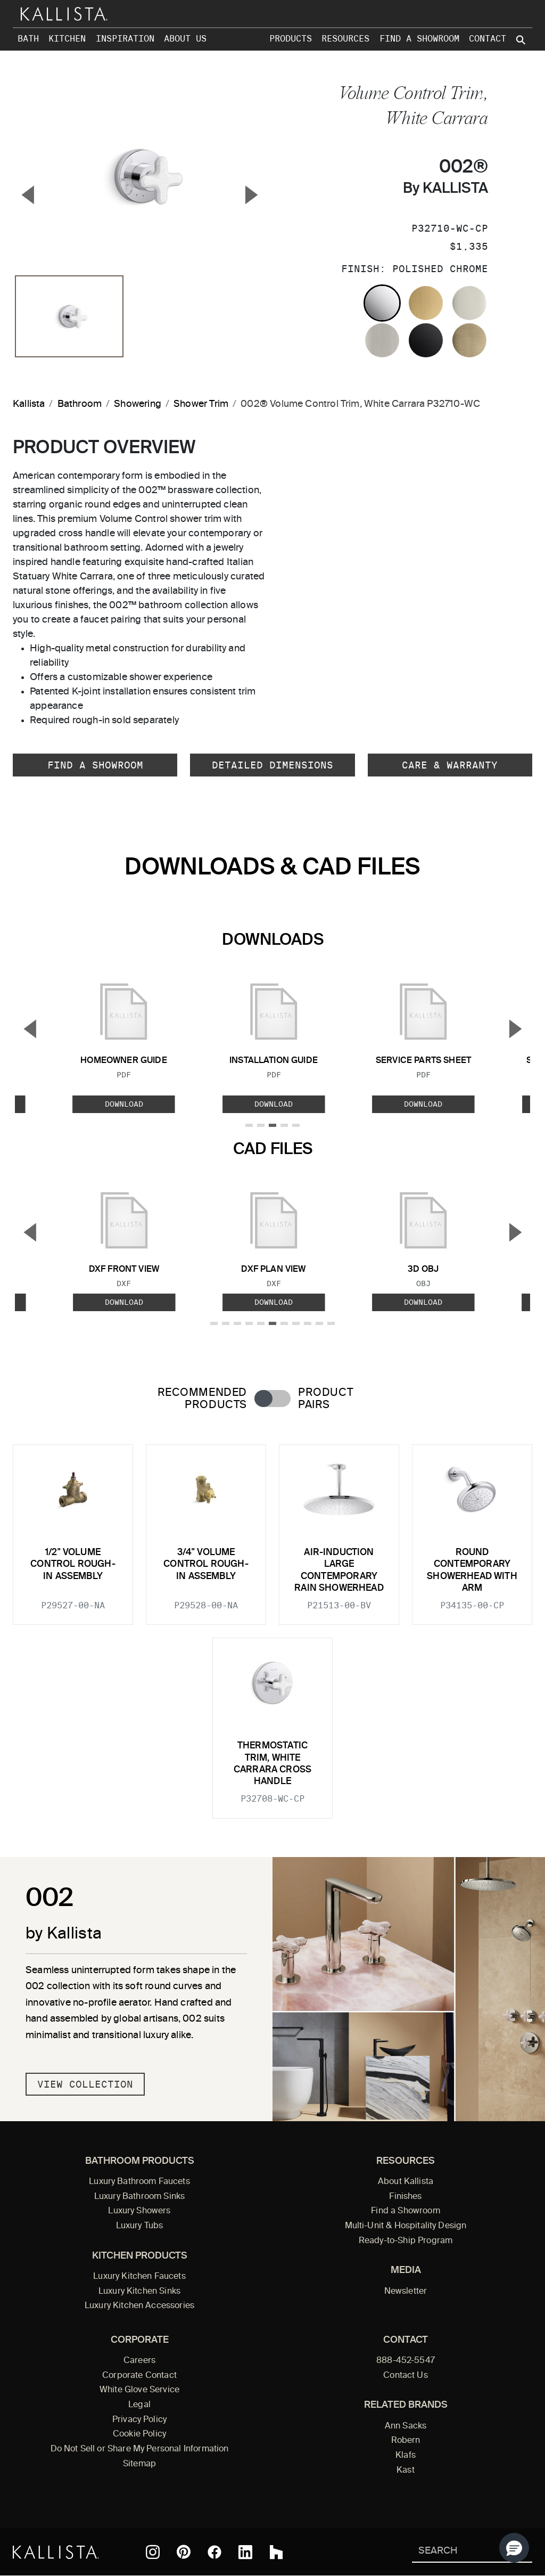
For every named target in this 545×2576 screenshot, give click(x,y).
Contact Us (405, 2375)
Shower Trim (201, 404)
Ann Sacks (405, 2426)
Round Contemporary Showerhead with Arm (472, 1570)
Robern (405, 2440)
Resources (345, 39)
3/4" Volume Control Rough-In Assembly (205, 1564)
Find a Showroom (419, 39)
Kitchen (67, 39)
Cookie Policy (139, 2434)
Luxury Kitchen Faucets (139, 2276)
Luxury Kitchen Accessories (139, 2306)
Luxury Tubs (139, 2226)
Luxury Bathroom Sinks (139, 2197)
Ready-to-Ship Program (405, 2241)
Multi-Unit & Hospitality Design (406, 2226)
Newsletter (405, 2291)
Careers (139, 2361)
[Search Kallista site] (521, 40)
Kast (406, 2470)
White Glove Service (139, 2390)
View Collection (85, 2084)
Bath (28, 39)
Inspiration (125, 39)
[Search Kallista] (456, 2552)
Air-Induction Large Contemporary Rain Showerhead (339, 1570)
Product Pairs (325, 1399)
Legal (139, 2405)
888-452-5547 (405, 2361)
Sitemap (139, 2464)
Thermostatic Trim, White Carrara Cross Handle (272, 1763)
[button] (514, 2548)
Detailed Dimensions (272, 765)
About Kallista (405, 2182)
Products (290, 39)
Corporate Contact (139, 2375)
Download (124, 1104)
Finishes (405, 2197)
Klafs (405, 2455)
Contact (487, 39)
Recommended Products (202, 1399)
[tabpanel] (272, 1625)
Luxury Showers (139, 2211)
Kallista (29, 404)
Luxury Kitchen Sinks (139, 2291)
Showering (137, 404)
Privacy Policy (139, 2420)
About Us (185, 39)
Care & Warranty (450, 765)
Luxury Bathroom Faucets (139, 2182)
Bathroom (79, 404)
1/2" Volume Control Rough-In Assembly (72, 1564)
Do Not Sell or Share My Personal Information (140, 2449)
